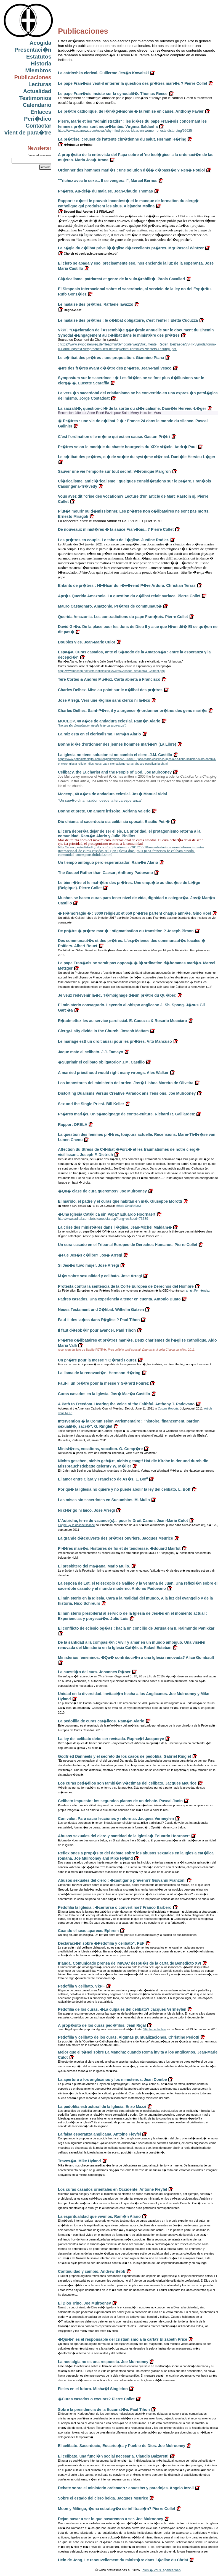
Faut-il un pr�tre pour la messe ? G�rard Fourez (103, 1383)
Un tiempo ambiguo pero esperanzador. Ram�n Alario (108, 862)
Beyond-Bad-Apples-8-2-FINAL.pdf (86, 211)
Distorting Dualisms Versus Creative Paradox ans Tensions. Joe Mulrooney (127, 1093)
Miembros (38, 70)
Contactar (38, 126)
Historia (41, 63)
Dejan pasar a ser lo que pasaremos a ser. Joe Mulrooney (110, 2519)
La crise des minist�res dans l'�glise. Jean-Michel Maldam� (115, 1227)
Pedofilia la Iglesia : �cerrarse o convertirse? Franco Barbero (115, 1907)
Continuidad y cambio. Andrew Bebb (91, 2271)
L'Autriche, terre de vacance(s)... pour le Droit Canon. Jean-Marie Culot (123, 1520)
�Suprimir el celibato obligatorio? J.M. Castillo (101, 1062)
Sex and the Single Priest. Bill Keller (91, 1104)
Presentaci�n (33, 50)
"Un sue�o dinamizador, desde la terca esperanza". (92, 725)
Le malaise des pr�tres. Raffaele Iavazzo (95, 304)
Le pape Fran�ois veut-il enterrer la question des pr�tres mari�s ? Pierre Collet (132, 83)
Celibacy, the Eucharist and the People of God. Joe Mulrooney (115, 772)
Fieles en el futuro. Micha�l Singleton (93, 2389)
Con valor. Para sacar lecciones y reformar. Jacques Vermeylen (116, 1818)
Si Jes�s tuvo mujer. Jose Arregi (88, 1265)
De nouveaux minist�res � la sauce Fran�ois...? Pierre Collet (116, 529)
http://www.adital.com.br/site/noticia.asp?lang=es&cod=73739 (103, 1219)
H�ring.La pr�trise (75, 144)
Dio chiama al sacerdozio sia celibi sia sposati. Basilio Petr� (114, 821)
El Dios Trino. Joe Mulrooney (84, 2303)
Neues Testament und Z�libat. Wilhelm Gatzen (101, 1309)
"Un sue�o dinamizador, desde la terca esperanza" (100, 800)
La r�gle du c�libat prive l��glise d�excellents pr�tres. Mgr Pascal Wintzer (131, 248)
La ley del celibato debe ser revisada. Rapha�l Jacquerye (111, 1738)
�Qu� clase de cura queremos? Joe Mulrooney (102, 1191)
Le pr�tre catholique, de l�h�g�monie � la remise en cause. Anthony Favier (131, 111)
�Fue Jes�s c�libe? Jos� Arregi (90, 1255)
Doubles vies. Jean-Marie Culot (86, 642)
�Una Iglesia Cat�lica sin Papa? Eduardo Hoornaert (106, 1214)
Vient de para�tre (27, 133)
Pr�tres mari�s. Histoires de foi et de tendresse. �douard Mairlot (119, 1548)
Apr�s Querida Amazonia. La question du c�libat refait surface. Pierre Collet (129, 596)
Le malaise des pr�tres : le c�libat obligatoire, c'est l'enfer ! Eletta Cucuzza (128, 320)
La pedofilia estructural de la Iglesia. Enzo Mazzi (102, 2106)
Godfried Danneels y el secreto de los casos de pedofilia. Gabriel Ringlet (124, 1756)
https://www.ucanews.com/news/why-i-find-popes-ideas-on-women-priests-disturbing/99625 (125, 131)
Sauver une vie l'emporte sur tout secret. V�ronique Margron (114, 471)
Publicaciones (33, 77)
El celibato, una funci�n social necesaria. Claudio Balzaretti (113, 2456)
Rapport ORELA (72, 1124)
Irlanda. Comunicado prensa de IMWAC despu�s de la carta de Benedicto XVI (129, 1963)
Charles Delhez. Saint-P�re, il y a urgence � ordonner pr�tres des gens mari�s (133, 710)
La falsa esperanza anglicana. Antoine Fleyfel (99, 2134)
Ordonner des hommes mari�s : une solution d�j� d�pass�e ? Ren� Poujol (131, 170)
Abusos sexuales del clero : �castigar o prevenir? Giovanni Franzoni (121, 1880)
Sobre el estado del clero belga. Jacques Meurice (103, 2498)
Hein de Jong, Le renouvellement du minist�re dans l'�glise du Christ (123, 2560)
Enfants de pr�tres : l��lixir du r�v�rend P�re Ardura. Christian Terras (127, 585)
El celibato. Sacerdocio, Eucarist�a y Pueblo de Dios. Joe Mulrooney (121, 2445)
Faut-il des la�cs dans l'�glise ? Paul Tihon (99, 1320)
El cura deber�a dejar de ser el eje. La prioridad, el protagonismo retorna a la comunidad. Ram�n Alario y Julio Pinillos (129, 833)
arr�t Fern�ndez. (198, 1290)
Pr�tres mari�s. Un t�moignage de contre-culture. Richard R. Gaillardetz (126, 1114)
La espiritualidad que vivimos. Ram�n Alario (99, 2216)
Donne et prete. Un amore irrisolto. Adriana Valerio (104, 811)
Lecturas (39, 84)
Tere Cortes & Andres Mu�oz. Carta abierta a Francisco (109, 679)
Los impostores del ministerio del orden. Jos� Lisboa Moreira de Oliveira (125, 1083)
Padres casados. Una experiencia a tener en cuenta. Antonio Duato (119, 1299)
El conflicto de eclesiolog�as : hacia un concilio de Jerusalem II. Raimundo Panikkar (136, 1628)
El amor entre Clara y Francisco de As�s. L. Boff (103, 1479)
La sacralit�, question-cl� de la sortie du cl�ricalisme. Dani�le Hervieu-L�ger (132, 408)
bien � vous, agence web (161, 2570)
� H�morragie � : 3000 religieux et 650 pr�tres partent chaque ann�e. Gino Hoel (134, 913)
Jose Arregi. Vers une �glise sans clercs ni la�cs (104, 700)
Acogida (40, 43)
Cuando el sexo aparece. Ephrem (88, 1930)
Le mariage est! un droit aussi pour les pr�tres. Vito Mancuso (115, 1041)
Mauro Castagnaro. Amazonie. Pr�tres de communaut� (110, 606)
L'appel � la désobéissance (76, 1525)
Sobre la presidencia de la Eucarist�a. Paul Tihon (104, 2409)
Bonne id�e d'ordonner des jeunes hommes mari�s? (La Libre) (117, 744)
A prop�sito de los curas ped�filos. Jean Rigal (102, 2025)
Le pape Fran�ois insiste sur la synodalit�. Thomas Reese (113, 93)
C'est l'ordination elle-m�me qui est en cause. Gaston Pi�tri (114, 436)
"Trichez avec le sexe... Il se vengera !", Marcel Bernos (107, 180)
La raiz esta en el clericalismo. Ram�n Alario (99, 734)
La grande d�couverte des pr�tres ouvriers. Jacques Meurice (115, 1538)
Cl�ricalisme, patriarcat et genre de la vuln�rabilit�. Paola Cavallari (121, 279)
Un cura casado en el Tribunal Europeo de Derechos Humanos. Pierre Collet (127, 1244)
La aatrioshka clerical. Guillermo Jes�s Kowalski (103, 73)
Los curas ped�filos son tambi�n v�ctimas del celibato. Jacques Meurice (127, 1783)
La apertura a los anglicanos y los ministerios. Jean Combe (112, 2079)
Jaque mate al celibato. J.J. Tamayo (90, 1052)
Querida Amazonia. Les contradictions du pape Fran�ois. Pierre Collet (123, 616)
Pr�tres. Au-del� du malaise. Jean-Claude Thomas (105, 191)
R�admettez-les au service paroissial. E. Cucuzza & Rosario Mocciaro (122, 1020)
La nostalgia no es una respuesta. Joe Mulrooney (103, 2361)
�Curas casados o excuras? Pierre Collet (96, 2399)
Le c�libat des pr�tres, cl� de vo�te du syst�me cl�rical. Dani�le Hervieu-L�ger (136, 457)
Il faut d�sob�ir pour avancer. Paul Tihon (97, 1330)
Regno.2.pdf (69, 310)
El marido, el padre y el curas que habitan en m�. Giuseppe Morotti (120, 1201)
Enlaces (40, 112)
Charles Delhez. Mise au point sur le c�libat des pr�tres (110, 690)
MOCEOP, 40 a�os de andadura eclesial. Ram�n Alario (109, 721)
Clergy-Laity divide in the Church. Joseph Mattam (103, 1031)
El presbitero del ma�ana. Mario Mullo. (94, 1566)
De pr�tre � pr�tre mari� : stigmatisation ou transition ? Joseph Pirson (126, 931)
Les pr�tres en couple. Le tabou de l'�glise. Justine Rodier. (113, 540)
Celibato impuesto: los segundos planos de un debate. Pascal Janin (120, 1801)
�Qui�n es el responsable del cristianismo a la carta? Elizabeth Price (122, 2339)
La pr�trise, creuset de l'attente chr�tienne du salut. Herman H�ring (122, 139)
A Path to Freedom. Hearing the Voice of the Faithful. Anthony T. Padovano (126, 1404)
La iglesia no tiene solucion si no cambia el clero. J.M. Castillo (115, 755)
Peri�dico (37, 119)
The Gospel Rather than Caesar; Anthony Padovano (105, 872)
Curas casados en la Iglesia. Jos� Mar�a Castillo (104, 1394)
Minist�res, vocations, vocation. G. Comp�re (100, 1449)
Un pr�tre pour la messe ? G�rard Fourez (97, 1360)
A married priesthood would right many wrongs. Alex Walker (113, 1072)
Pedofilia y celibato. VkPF (81, 1986)
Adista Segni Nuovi (128, 1205)
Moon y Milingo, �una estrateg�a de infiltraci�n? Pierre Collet (116, 2508)
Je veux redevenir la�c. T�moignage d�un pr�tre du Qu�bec (117, 995)
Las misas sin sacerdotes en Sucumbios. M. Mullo (104, 1500)
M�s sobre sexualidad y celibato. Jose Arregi (100, 1276)
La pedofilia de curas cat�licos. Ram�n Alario (101, 1721)
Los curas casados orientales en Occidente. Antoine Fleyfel (112, 2189)
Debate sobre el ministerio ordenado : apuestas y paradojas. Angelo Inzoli (126, 2488)
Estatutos (38, 57)
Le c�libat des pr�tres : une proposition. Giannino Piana (111, 357)
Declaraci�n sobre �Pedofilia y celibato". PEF (101, 1943)
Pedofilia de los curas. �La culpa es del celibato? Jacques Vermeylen (122, 2009)
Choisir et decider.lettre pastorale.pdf (87, 253)
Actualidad (37, 91)
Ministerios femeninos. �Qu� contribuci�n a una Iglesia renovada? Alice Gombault (136, 1657)
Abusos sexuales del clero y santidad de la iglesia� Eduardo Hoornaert (124, 1836)
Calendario (37, 105)
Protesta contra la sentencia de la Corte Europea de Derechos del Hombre (126, 1286)
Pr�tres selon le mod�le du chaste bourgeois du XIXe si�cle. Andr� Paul (127, 447)
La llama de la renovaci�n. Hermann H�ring (99, 1373)
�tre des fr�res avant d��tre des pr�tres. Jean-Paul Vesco (115, 368)
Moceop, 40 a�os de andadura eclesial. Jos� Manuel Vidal (112, 794)
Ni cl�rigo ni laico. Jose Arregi (86, 1510)
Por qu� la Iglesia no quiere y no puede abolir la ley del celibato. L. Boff (124, 1489)
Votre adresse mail (39, 155)
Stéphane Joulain (154, 2029)
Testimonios (35, 98)
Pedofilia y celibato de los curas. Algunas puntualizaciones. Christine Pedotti (128, 2037)
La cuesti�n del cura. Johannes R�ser (94, 1672)
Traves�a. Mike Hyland (79, 2161)
